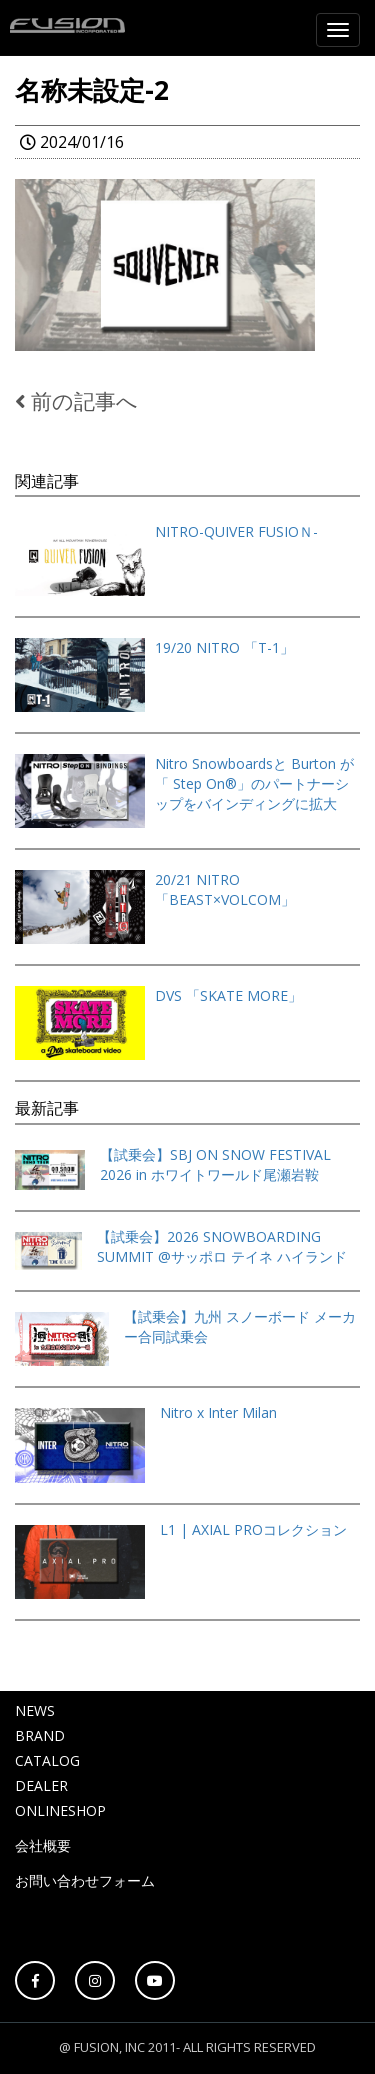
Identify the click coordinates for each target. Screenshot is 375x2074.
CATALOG (47, 1760)
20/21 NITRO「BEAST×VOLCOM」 (225, 889)
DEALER (41, 1785)
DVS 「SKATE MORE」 (228, 995)
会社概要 (43, 1845)
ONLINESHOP (60, 1810)
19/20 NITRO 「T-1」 (224, 647)
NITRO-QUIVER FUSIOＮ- (236, 531)
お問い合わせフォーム (85, 1880)
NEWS (35, 1710)
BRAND (40, 1735)
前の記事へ (76, 401)
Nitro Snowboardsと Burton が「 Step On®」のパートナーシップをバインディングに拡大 (254, 783)
